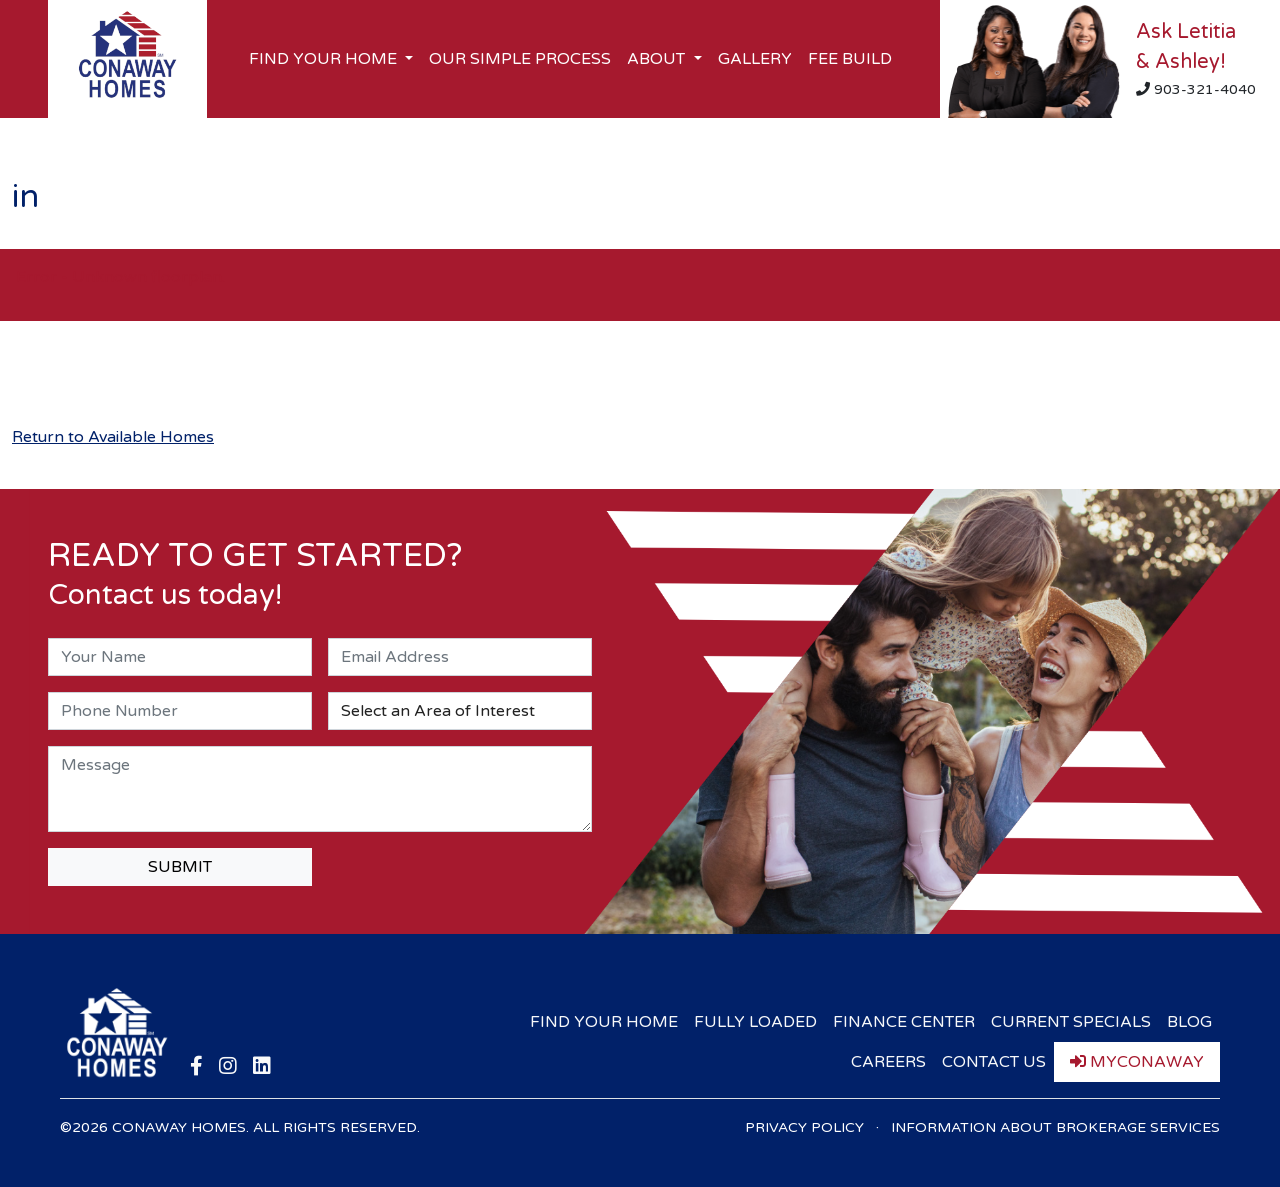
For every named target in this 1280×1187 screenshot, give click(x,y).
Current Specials (1071, 1022)
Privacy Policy (804, 1127)
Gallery (755, 59)
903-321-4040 (1196, 89)
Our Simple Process (520, 59)
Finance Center (904, 1022)
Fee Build (850, 59)
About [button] (658, 59)
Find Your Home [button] (325, 59)
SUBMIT (180, 867)
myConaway (1137, 1062)
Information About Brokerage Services (1055, 1127)
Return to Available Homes (113, 437)
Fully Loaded (755, 1022)
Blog (1189, 1022)
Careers (888, 1062)
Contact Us (994, 1062)
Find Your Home (604, 1022)
